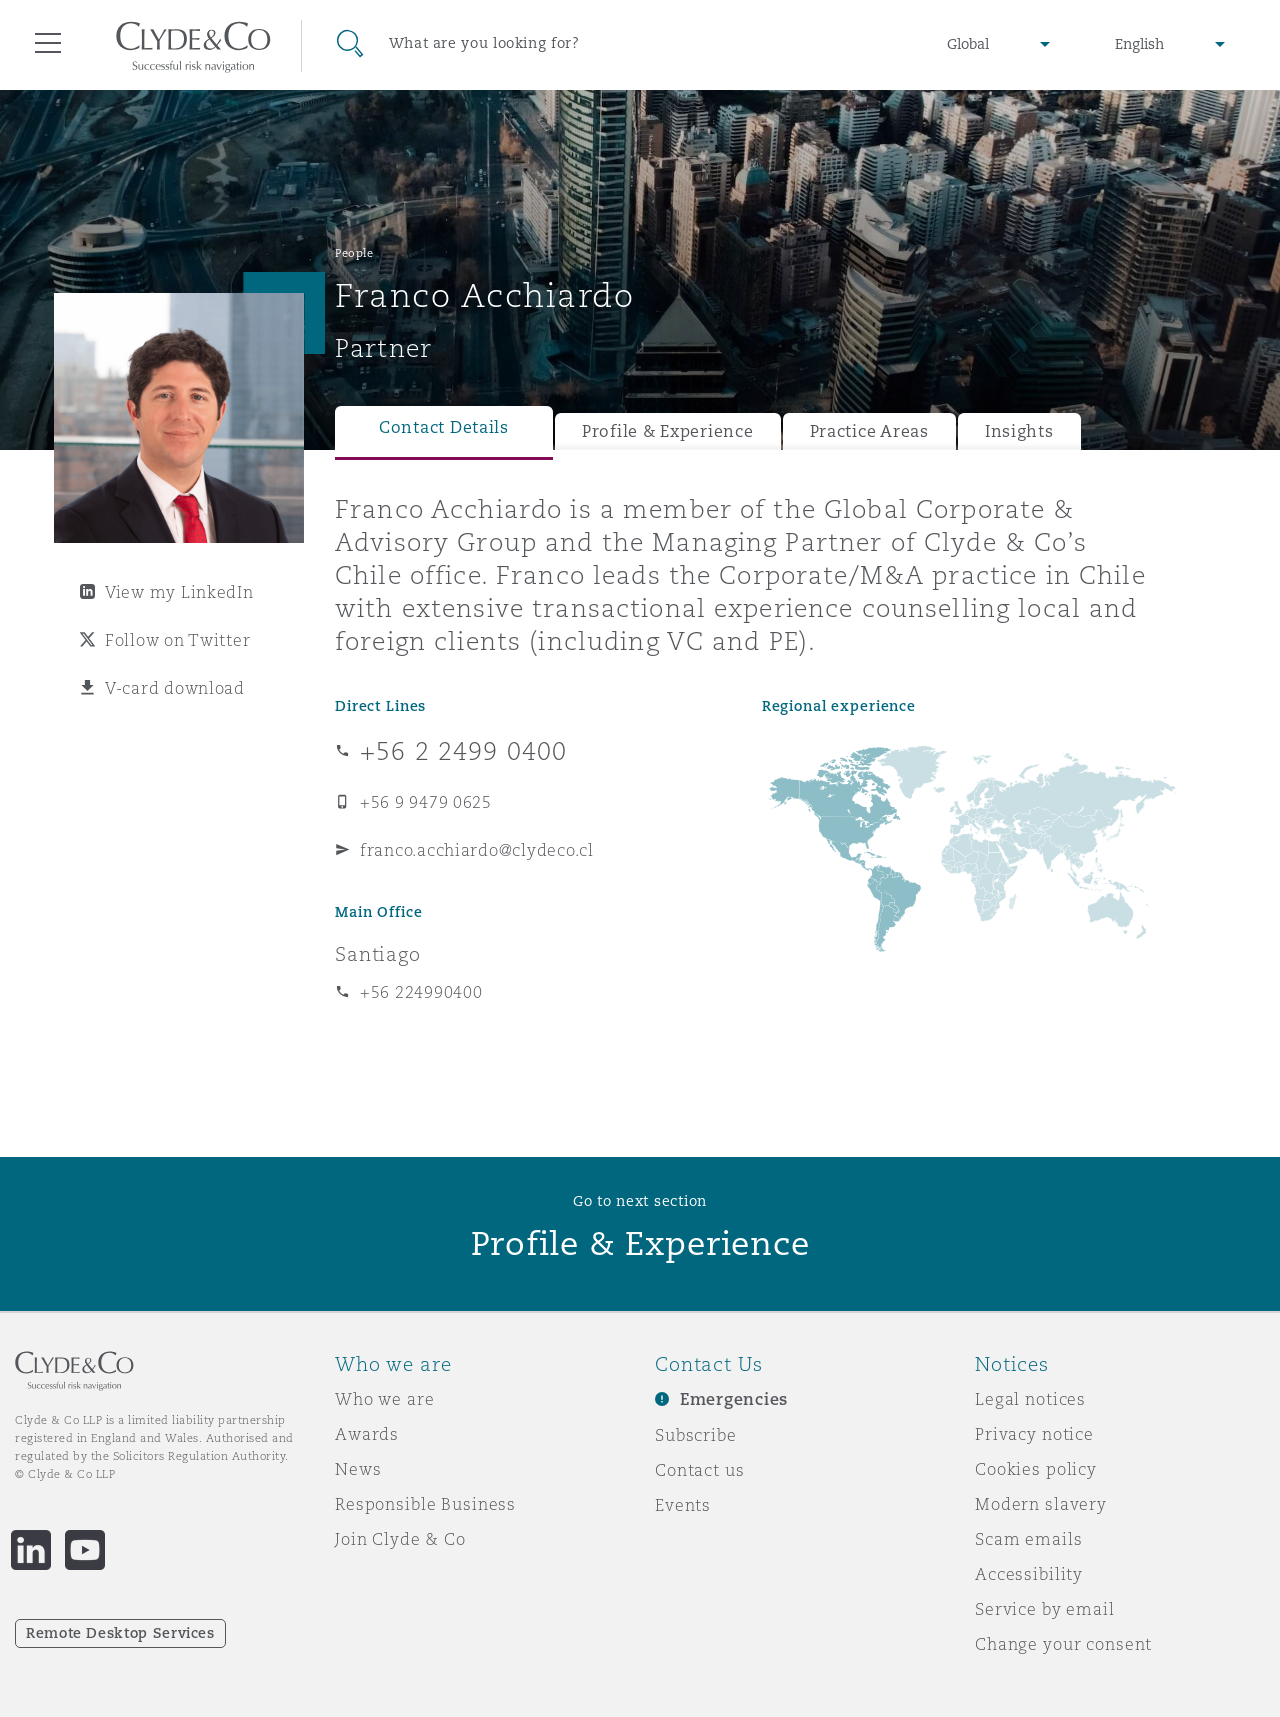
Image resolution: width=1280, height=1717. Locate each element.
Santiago (378, 954)
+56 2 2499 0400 (463, 751)
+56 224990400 (421, 992)
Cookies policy (1036, 1469)
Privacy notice (1034, 1434)
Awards (367, 1434)
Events (683, 1505)
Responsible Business (425, 1504)
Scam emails (1028, 1539)
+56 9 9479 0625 (426, 802)
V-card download (175, 688)
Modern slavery (1041, 1504)
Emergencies (734, 1399)
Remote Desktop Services (120, 1633)
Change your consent (1063, 1644)
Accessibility (1029, 1574)
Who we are (385, 1399)
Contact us (700, 1470)
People (354, 253)
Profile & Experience (668, 431)
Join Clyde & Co (400, 1539)
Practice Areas (869, 431)
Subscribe (696, 1435)
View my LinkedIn (179, 592)
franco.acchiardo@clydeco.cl (477, 850)
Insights (1019, 431)
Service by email (1045, 1609)
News (358, 1469)
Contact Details (444, 427)
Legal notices (1030, 1399)
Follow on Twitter (177, 640)
